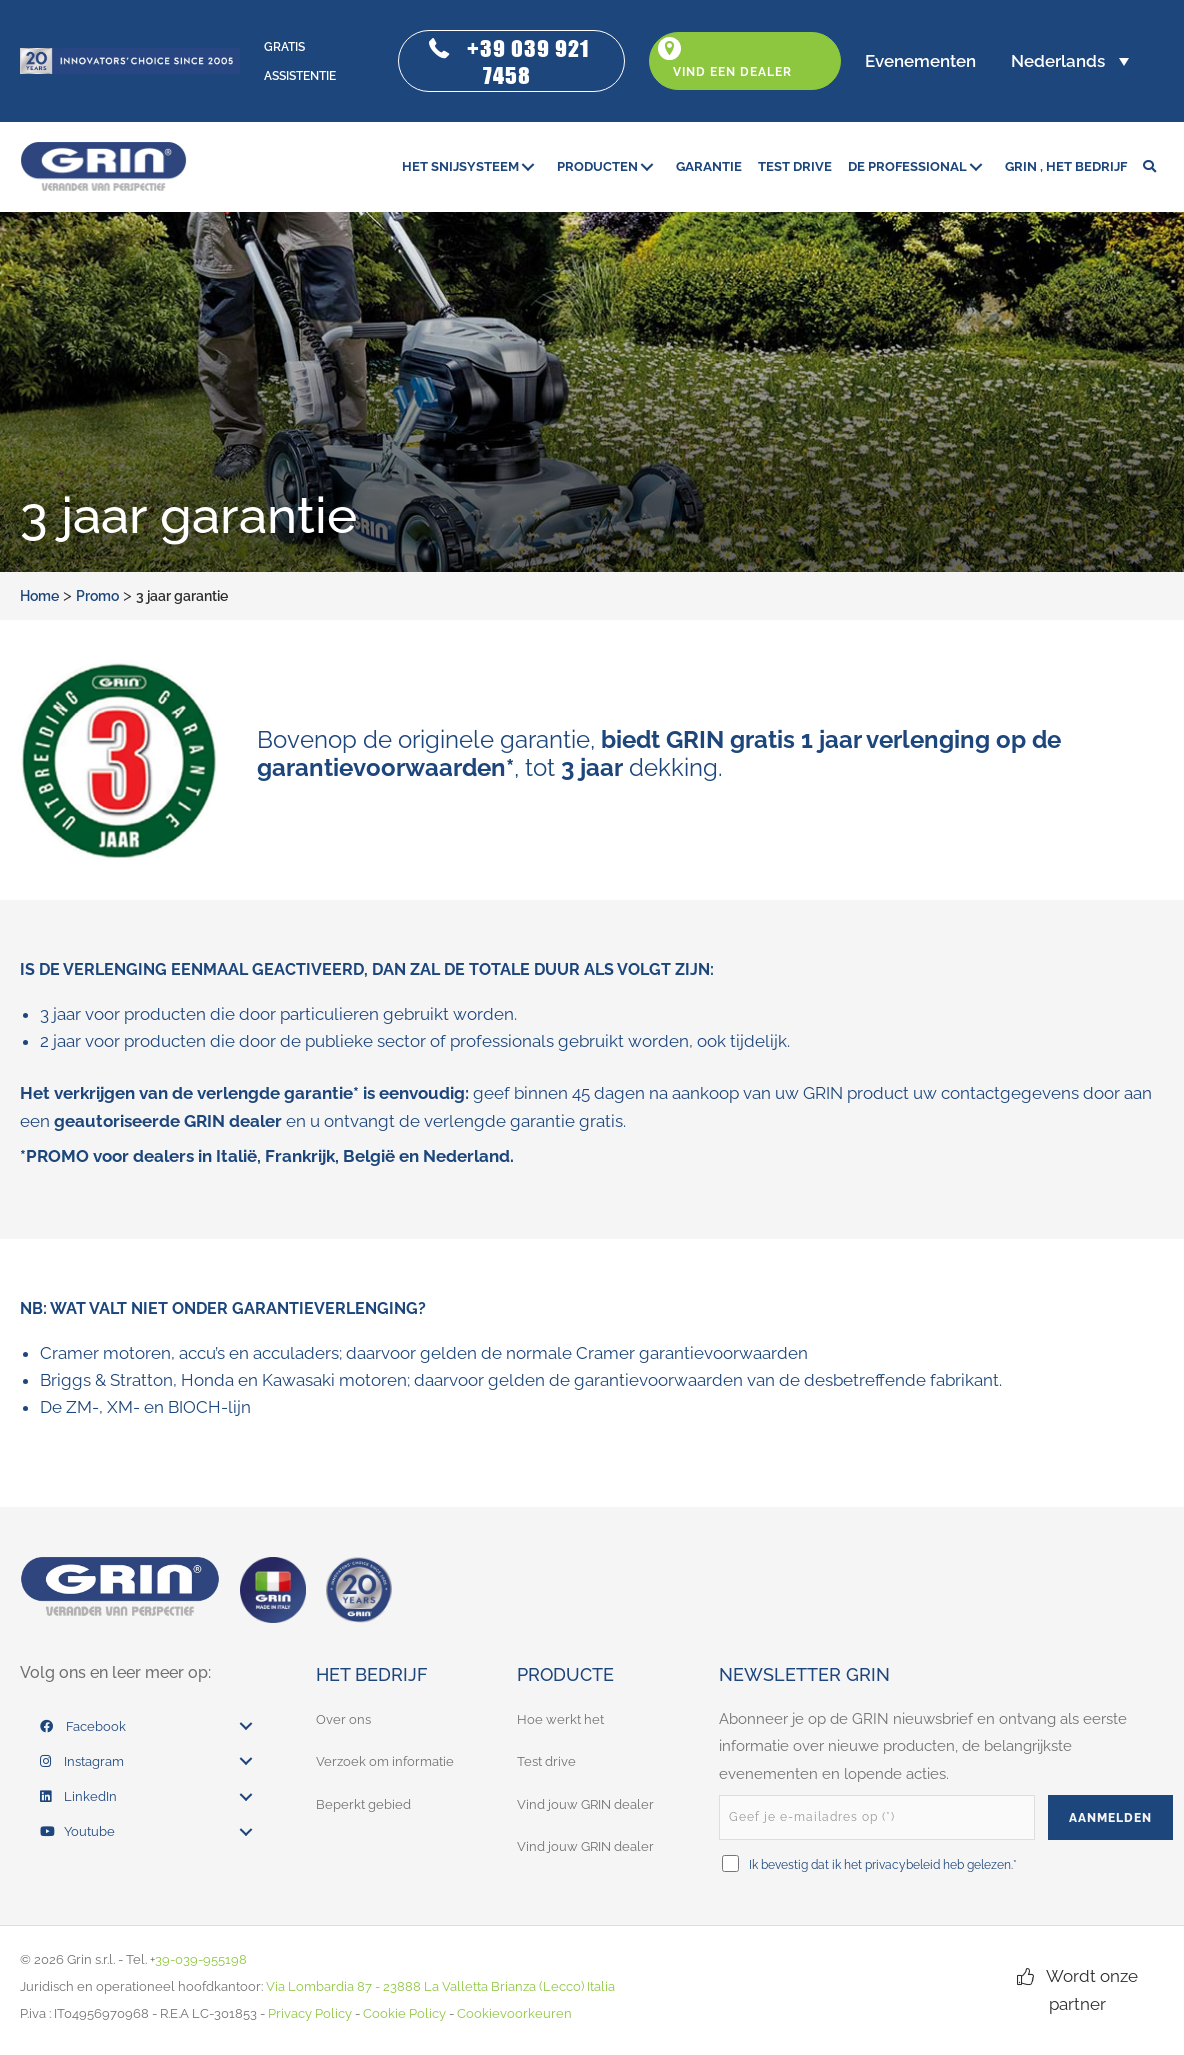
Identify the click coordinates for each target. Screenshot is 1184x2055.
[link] (471, 166)
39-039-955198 (201, 1959)
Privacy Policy (310, 2013)
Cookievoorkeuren (514, 2013)
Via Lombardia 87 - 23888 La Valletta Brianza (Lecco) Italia (440, 1986)
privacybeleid (902, 1865)
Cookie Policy (404, 2013)
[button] (511, 61)
